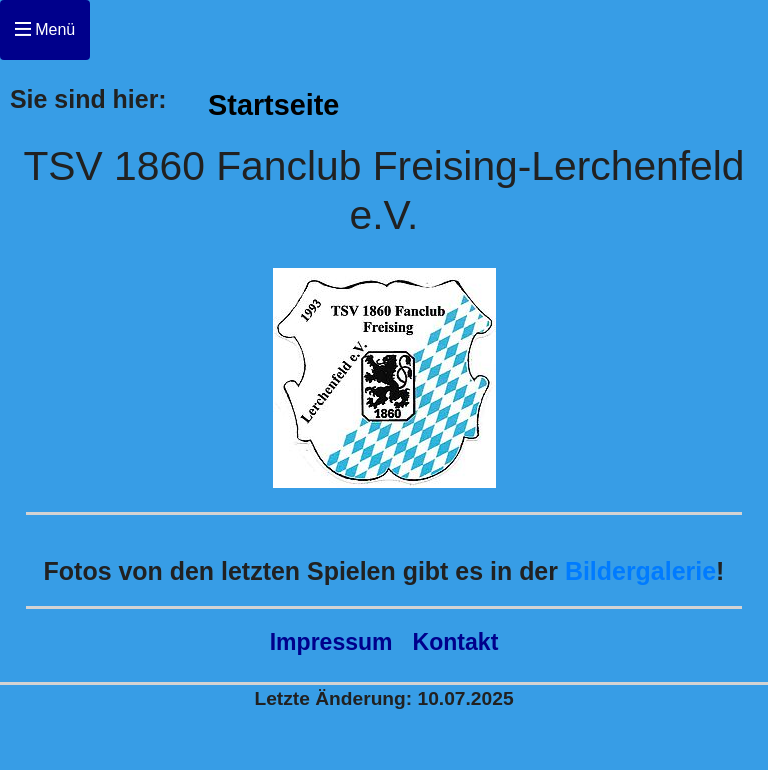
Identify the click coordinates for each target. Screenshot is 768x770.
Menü (45, 29)
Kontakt (456, 642)
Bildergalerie (640, 571)
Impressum (331, 642)
